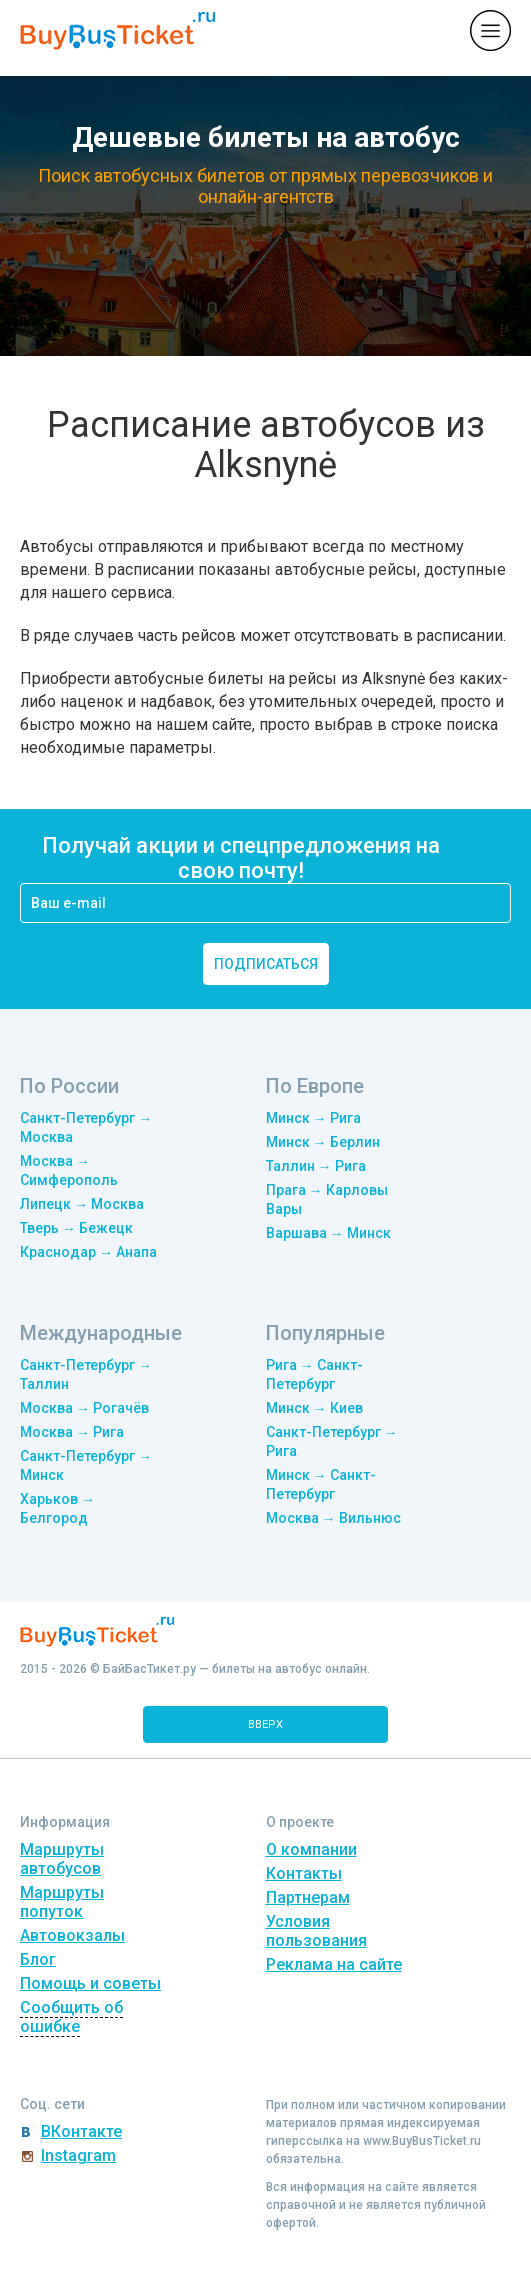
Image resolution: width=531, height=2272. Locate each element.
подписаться (266, 964)
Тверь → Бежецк (76, 1228)
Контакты (304, 1873)
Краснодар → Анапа (88, 1252)
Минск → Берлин (323, 1142)
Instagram (78, 2155)
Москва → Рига (72, 1432)
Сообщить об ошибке (71, 2017)
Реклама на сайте (334, 1964)
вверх (265, 1724)
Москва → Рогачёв (84, 1408)
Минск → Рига (313, 1118)
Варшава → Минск (328, 1233)
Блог (38, 1959)
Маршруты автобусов (62, 1859)
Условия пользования (316, 1931)
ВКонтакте (81, 2131)
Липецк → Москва (82, 1204)
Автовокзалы (72, 1935)
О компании (311, 1849)
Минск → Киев (314, 1408)
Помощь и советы (90, 1983)
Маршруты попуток (62, 1902)
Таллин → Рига (316, 1166)
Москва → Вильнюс (333, 1518)
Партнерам (308, 1897)
